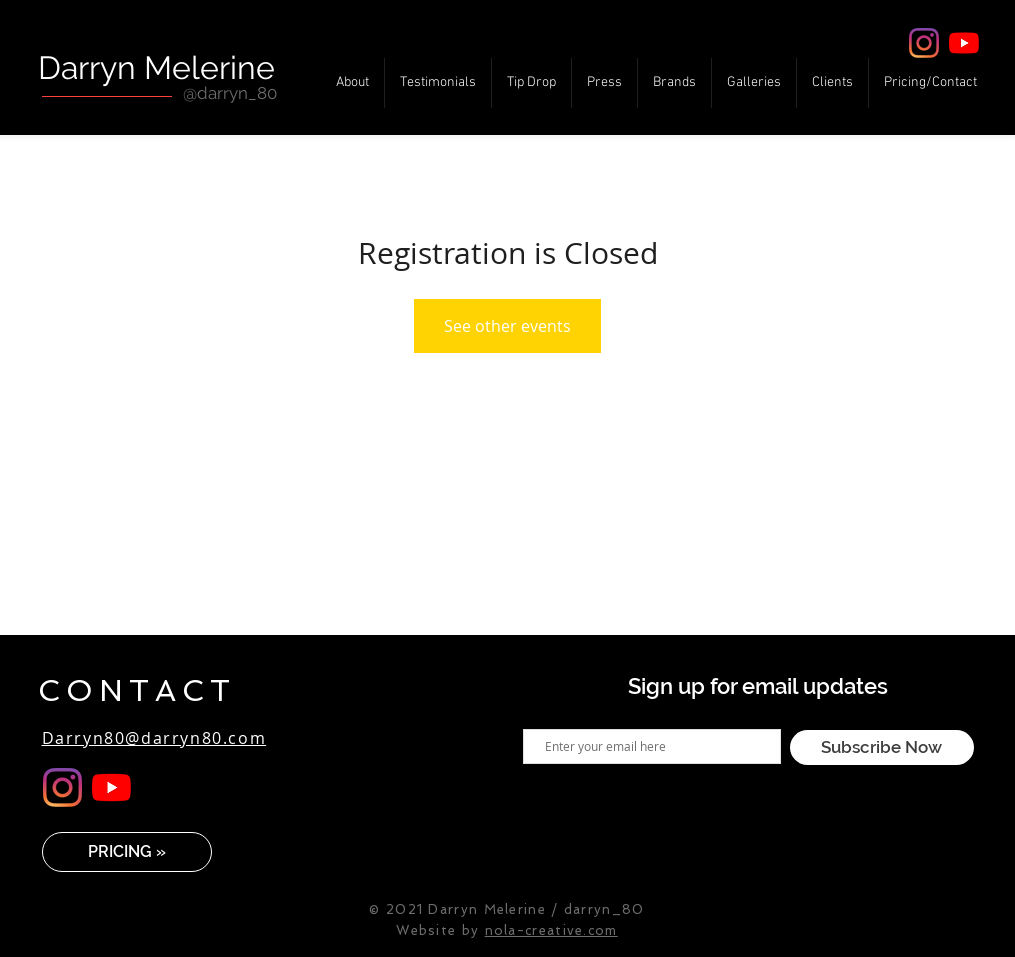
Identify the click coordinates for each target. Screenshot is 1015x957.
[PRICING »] (127, 852)
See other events (507, 326)
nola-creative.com (551, 930)
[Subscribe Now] (882, 747)
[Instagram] (924, 43)
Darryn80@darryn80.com (154, 738)
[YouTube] (964, 43)
